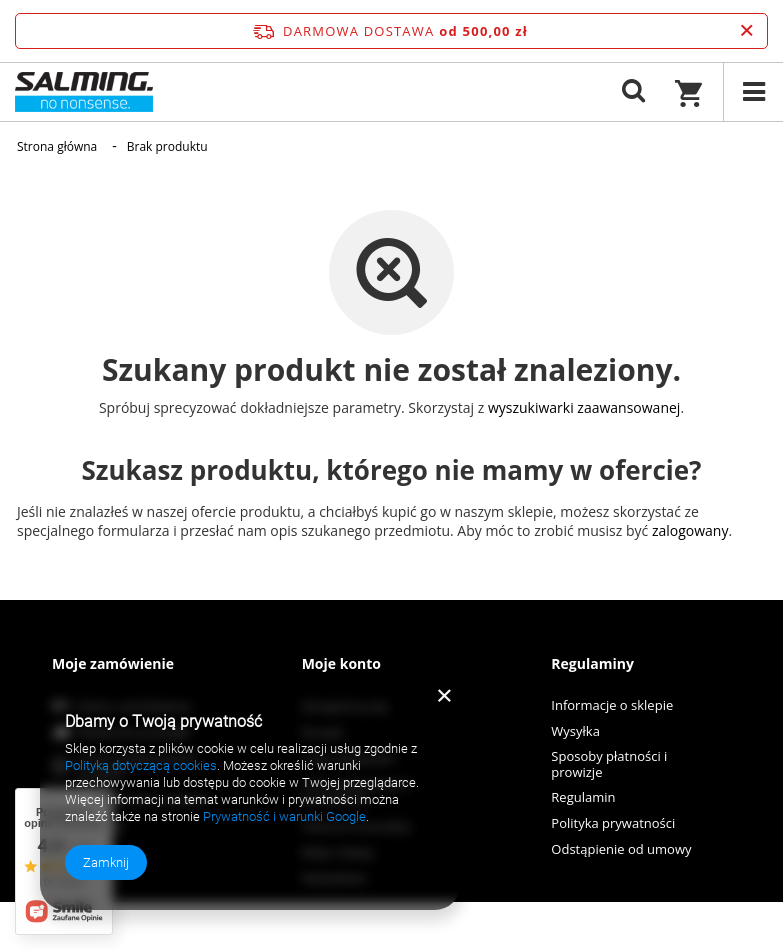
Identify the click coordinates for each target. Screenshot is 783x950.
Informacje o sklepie (612, 706)
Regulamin (583, 798)
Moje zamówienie (113, 664)
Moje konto (341, 664)
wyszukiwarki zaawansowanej (584, 407)
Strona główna (57, 146)
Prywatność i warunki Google (284, 816)
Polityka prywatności (613, 824)
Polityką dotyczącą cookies (141, 765)
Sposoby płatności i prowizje (609, 764)
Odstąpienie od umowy (621, 850)
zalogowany (690, 530)
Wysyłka (575, 732)
